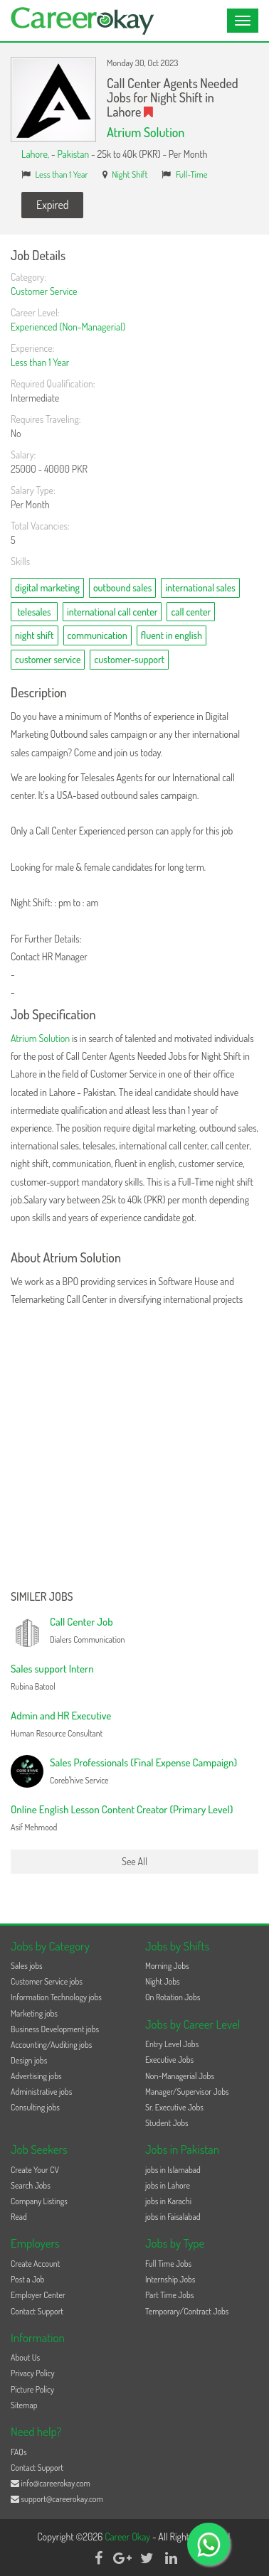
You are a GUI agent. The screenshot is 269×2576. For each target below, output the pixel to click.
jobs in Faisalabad (172, 2216)
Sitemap (24, 2405)
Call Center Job (81, 1621)
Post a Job (27, 2279)
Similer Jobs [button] (42, 1597)
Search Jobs (31, 2185)
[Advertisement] (134, 1449)
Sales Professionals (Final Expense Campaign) (143, 1762)
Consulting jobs (35, 2107)
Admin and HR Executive (61, 1715)
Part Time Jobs (169, 2295)
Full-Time (192, 174)
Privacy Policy (33, 2373)
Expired (52, 205)
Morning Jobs (167, 1965)
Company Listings (39, 2201)
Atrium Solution (145, 132)
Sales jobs (27, 1965)
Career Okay (128, 2537)
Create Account (35, 2263)
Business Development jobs (55, 2029)
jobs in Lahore (167, 2185)
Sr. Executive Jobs (174, 2107)
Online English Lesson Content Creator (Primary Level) (122, 1809)
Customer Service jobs (47, 1981)
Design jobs (29, 2060)
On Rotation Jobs (172, 1997)
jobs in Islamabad (173, 2169)
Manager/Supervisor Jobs (187, 2091)
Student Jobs (167, 2123)
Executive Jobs (169, 2059)
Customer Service (44, 291)
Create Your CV (35, 2169)
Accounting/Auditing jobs (51, 2044)
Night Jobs (162, 1981)
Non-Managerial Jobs (179, 2076)
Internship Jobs (170, 2279)
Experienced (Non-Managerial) (68, 327)
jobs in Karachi (168, 2201)
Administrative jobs (41, 2091)
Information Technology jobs (56, 1997)
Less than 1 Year (62, 174)
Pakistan (73, 154)
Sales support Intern (52, 1668)
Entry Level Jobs (172, 2044)
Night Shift (129, 174)
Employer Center (38, 2295)
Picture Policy (32, 2389)
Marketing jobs (34, 2013)
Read (19, 2216)
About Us (25, 2357)
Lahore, (36, 154)
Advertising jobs (36, 2076)
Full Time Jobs (168, 2263)
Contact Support (37, 2311)
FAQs (19, 2452)
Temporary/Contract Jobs (187, 2311)
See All (134, 1861)
